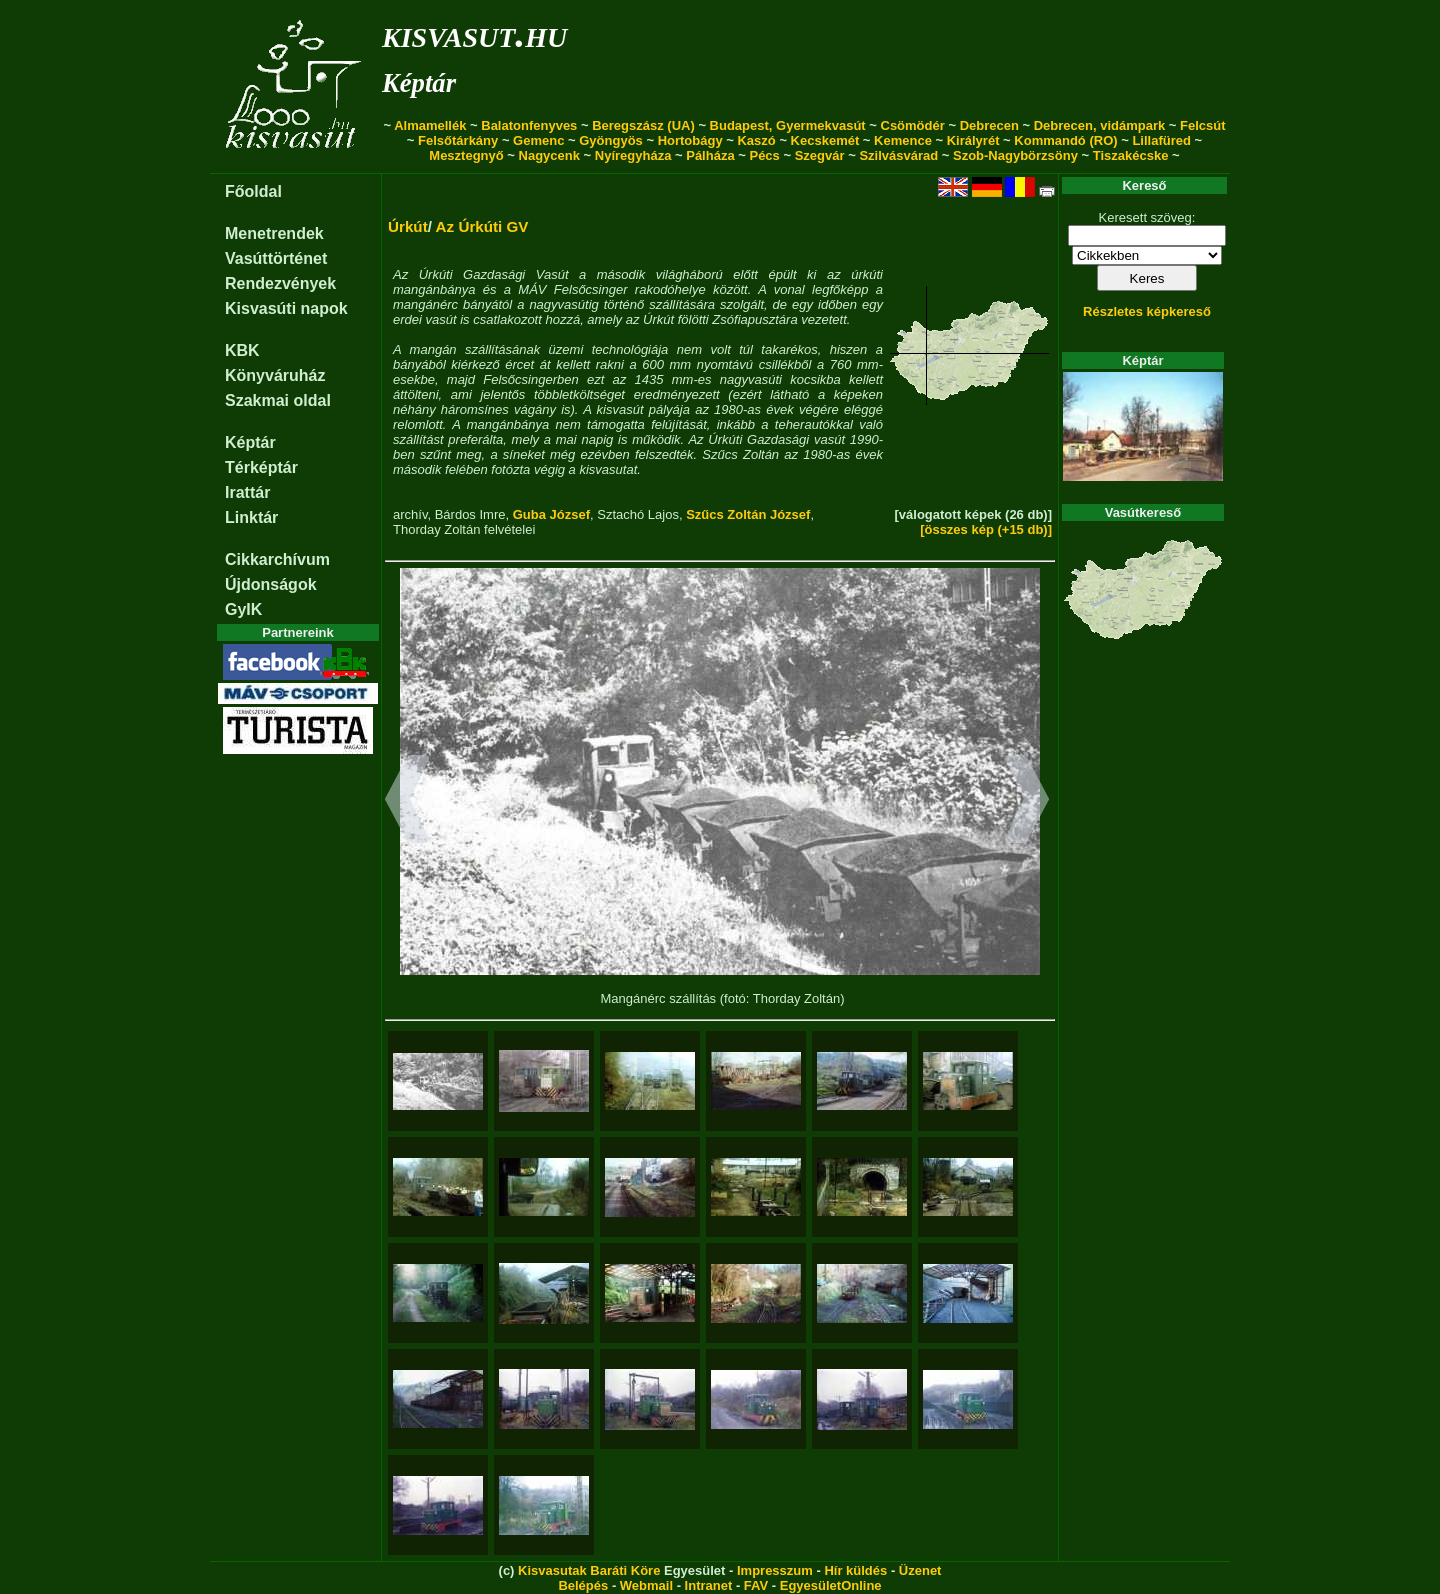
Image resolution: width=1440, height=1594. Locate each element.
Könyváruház (275, 375)
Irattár (247, 492)
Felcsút (1203, 125)
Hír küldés (855, 1570)
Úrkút (408, 226)
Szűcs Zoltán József (748, 514)
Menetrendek (274, 233)
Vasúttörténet (276, 258)
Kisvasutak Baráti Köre (589, 1570)
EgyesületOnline (831, 1585)
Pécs (764, 155)
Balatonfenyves (529, 125)
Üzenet (920, 1570)
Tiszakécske (1131, 155)
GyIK (243, 609)
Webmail (646, 1585)
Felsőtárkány (458, 140)
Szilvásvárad (898, 155)
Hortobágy (690, 140)
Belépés (583, 1585)
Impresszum (775, 1570)
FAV (756, 1585)
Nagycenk (549, 155)
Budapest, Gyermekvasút (788, 125)
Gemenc (538, 140)
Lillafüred (1161, 140)
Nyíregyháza (633, 155)
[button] (407, 802)
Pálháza (710, 155)
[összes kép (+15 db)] (986, 529)
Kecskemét (825, 140)
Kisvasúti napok (286, 308)
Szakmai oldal (278, 400)
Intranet (709, 1585)
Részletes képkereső (1147, 311)
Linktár (251, 517)
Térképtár (261, 467)
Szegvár (820, 155)
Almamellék (430, 125)
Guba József (551, 514)
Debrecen (989, 125)
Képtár (419, 83)
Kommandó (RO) (1065, 140)
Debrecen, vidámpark (1100, 125)
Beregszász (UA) (643, 125)
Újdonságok (271, 584)
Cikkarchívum (277, 559)
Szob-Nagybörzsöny (1015, 155)
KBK (242, 350)
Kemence (903, 140)
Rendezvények (280, 283)
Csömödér (913, 125)
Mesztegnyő (466, 155)
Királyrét (973, 140)
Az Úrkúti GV (482, 226)
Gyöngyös (611, 140)
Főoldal (253, 191)
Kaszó (756, 140)
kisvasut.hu (474, 33)
